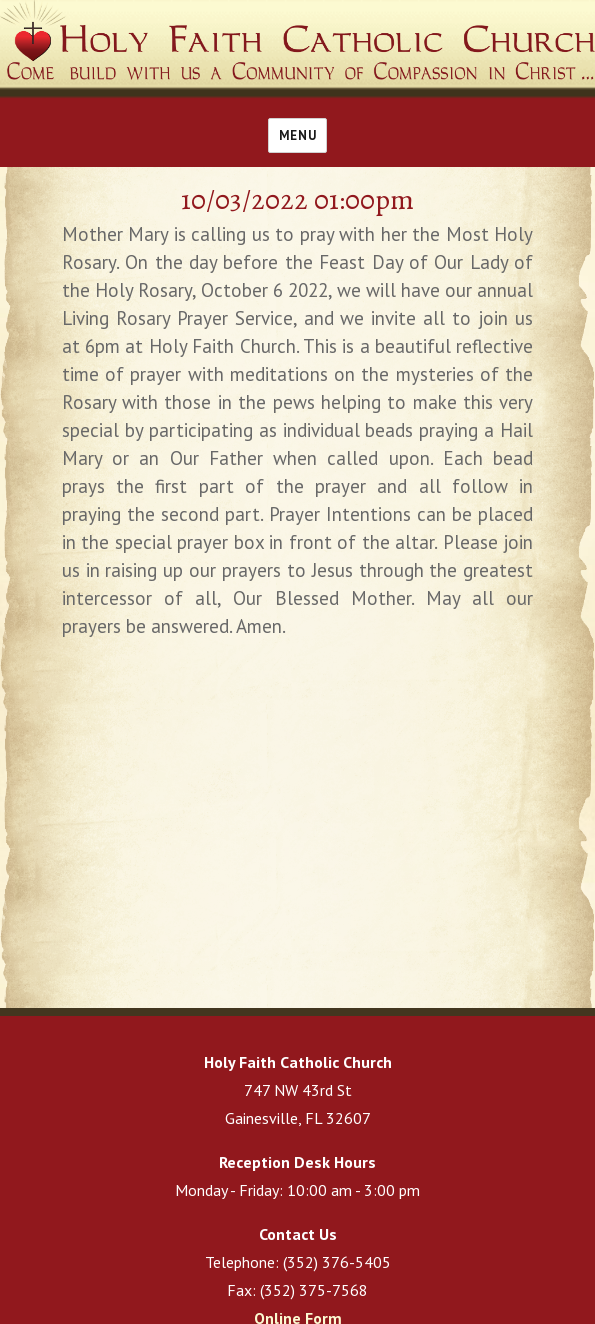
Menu (297, 135)
